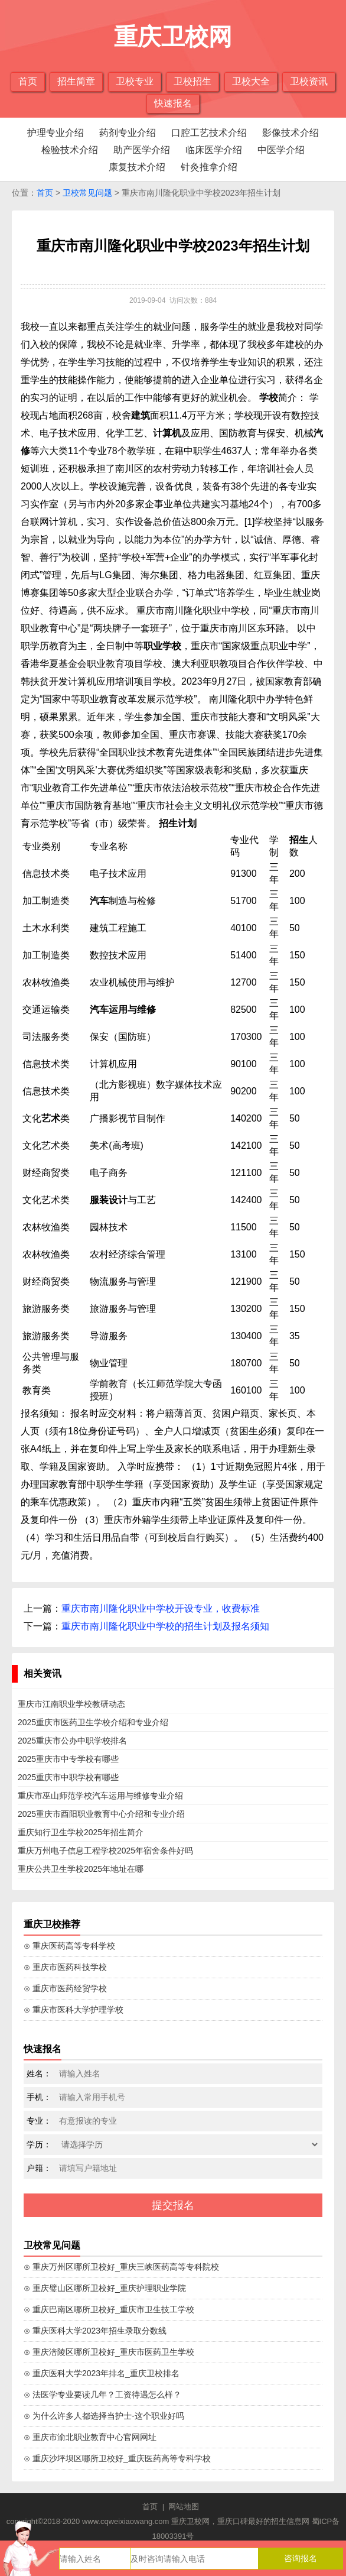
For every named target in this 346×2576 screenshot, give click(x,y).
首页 (27, 81)
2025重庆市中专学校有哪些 (68, 1759)
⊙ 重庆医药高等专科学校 (69, 1945)
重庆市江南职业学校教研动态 (71, 1704)
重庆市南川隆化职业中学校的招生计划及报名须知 (165, 1626)
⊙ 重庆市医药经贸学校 (65, 1988)
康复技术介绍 (137, 167)
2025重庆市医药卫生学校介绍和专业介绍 (93, 1722)
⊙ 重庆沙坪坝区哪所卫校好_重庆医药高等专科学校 (117, 2458)
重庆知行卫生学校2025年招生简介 (80, 1832)
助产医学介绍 (141, 150)
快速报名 (173, 103)
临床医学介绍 (213, 150)
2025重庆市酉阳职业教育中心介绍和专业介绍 (101, 1814)
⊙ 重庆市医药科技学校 (65, 1967)
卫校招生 (192, 81)
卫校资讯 (309, 81)
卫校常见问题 (87, 192)
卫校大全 (251, 81)
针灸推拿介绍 (209, 167)
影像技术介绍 (290, 133)
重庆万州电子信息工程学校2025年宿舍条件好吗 (105, 1850)
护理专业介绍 (55, 133)
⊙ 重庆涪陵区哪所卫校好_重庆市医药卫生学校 (109, 2352)
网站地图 (183, 2506)
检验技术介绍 (69, 150)
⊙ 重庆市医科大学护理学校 (73, 2009)
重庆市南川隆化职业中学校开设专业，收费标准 (160, 1608)
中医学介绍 (281, 150)
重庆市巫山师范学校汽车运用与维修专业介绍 (100, 1795)
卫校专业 (135, 81)
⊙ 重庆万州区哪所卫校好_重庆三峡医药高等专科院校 (121, 2267)
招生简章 (76, 81)
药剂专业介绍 (127, 133)
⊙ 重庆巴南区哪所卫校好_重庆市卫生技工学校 (109, 2309)
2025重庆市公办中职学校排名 (72, 1740)
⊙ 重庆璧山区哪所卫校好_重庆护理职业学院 (105, 2288)
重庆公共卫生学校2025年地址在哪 (80, 1869)
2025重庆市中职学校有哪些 (68, 1777)
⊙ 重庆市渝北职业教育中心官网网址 (90, 2437)
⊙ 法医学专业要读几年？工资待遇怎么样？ (102, 2394)
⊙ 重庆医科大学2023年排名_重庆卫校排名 (101, 2373)
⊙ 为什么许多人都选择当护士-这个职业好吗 (104, 2416)
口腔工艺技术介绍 (209, 133)
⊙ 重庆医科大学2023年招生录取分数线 (95, 2330)
